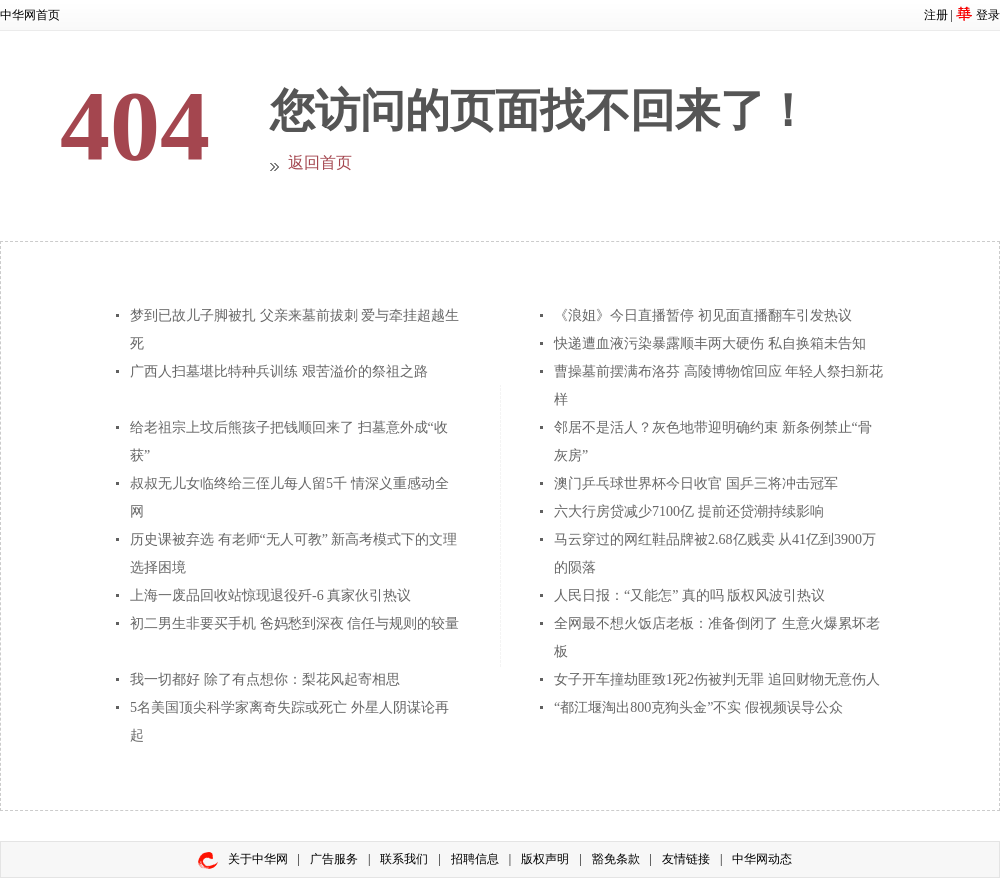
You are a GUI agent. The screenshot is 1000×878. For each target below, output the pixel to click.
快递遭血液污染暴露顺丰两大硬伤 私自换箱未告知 (710, 343)
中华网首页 (30, 15)
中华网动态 (762, 859)
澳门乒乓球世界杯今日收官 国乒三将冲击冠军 (696, 483)
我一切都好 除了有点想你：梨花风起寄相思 (265, 679)
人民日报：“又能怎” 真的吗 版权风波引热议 (689, 595)
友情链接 (686, 859)
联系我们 (404, 859)
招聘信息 (475, 859)
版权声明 (545, 859)
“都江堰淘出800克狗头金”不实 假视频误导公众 (698, 707)
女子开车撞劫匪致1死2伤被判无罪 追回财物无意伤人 (717, 679)
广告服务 (334, 859)
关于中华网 (258, 859)
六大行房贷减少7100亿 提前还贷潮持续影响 (689, 511)
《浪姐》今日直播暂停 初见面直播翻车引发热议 (703, 315)
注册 (936, 15)
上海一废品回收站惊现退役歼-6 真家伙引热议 (270, 595)
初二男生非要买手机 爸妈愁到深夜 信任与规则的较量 (294, 623)
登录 (988, 15)
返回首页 (320, 162)
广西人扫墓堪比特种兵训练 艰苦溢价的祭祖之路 (279, 371)
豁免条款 (616, 859)
